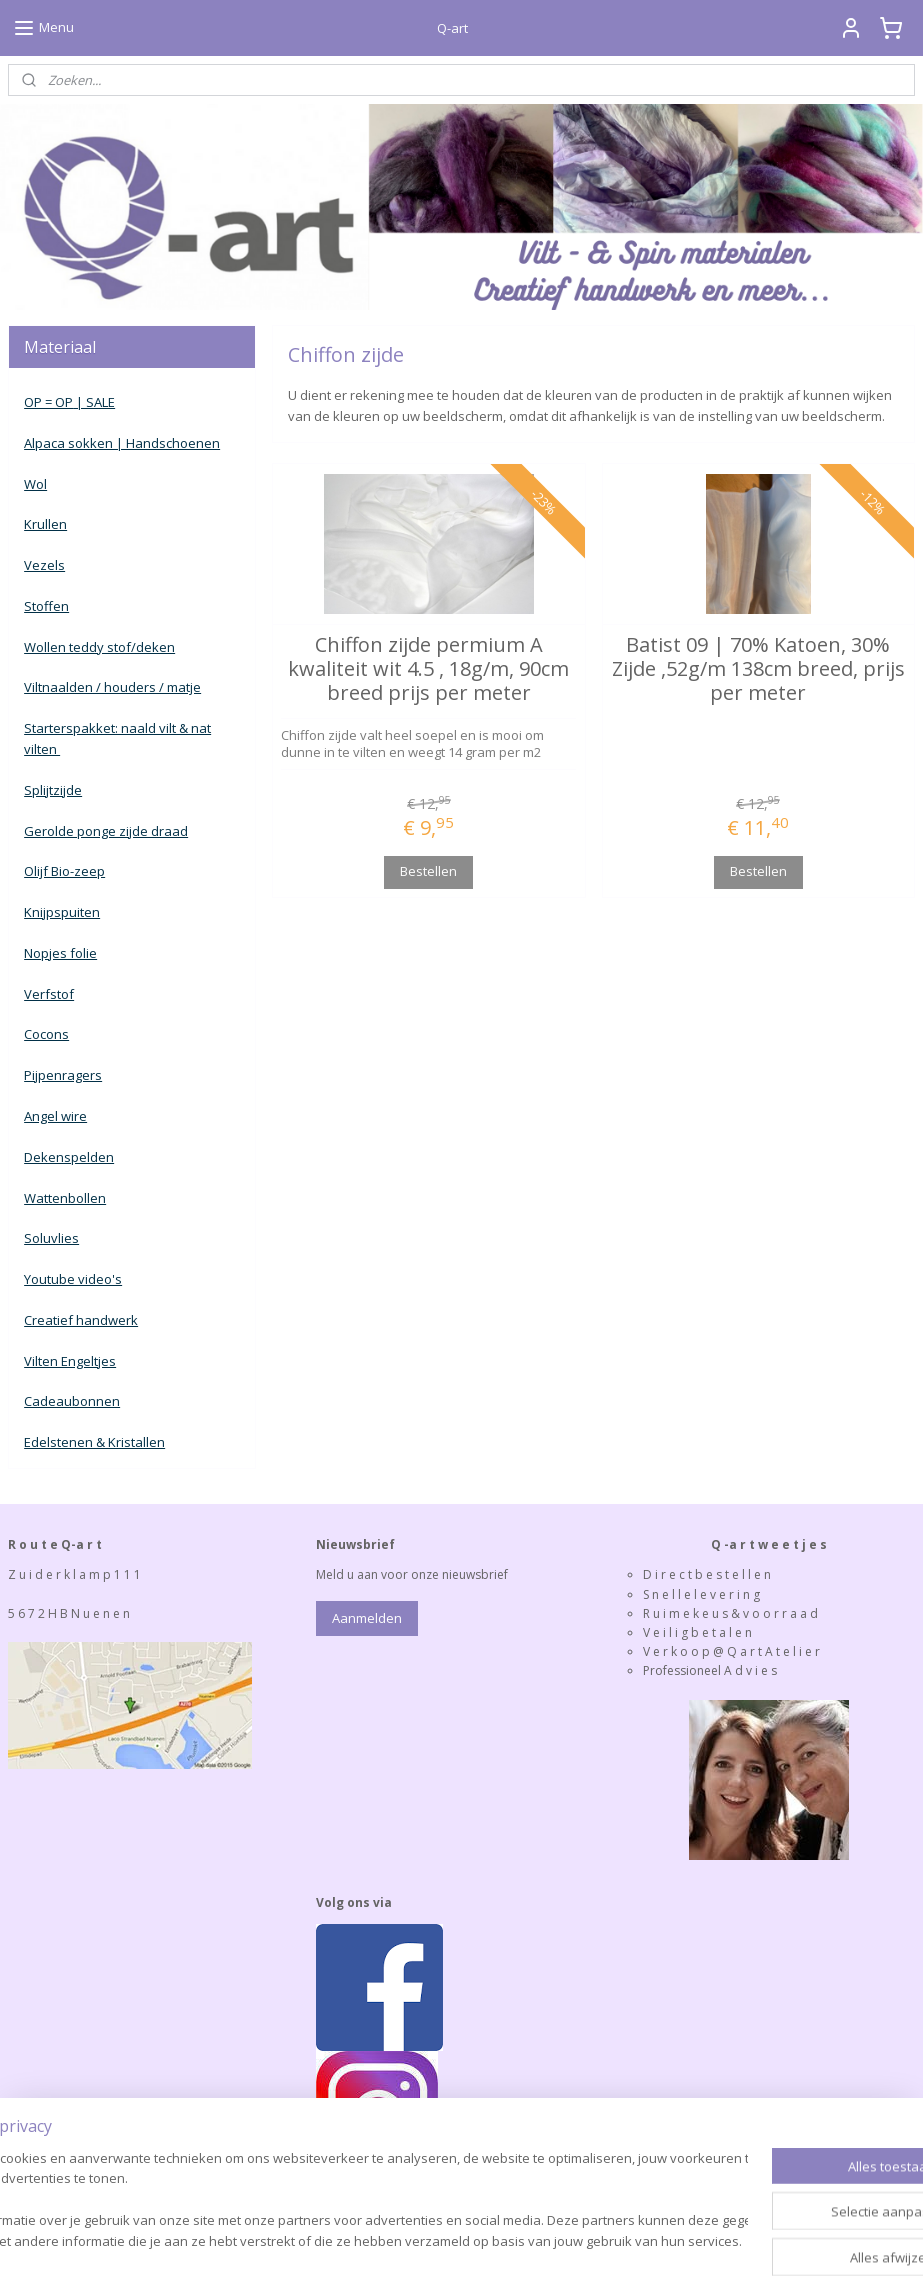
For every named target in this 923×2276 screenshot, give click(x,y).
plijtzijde (57, 790)
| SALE (94, 402)
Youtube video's (73, 1279)
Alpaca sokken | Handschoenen (122, 443)
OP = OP (48, 402)
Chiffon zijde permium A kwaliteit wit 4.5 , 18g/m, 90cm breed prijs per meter (428, 669)
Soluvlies (51, 1238)
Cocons (46, 1034)
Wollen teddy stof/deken (99, 647)
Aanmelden (367, 1618)
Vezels (44, 565)
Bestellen (428, 871)
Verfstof (49, 994)
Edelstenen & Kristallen (94, 1442)
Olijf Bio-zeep (64, 871)
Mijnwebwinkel (655, 2239)
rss (404, 2239)
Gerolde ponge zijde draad (106, 831)
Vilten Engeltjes (70, 1361)
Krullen (45, 524)
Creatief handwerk (81, 1320)
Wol (35, 484)
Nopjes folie (60, 953)
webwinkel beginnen (481, 2239)
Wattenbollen (65, 1198)
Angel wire (55, 1116)
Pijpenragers (63, 1075)
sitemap (362, 2239)
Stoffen (46, 606)
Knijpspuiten (62, 912)
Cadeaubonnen (72, 1401)
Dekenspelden (69, 1157)
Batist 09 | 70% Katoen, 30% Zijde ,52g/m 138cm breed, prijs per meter (758, 669)
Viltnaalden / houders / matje (112, 687)
